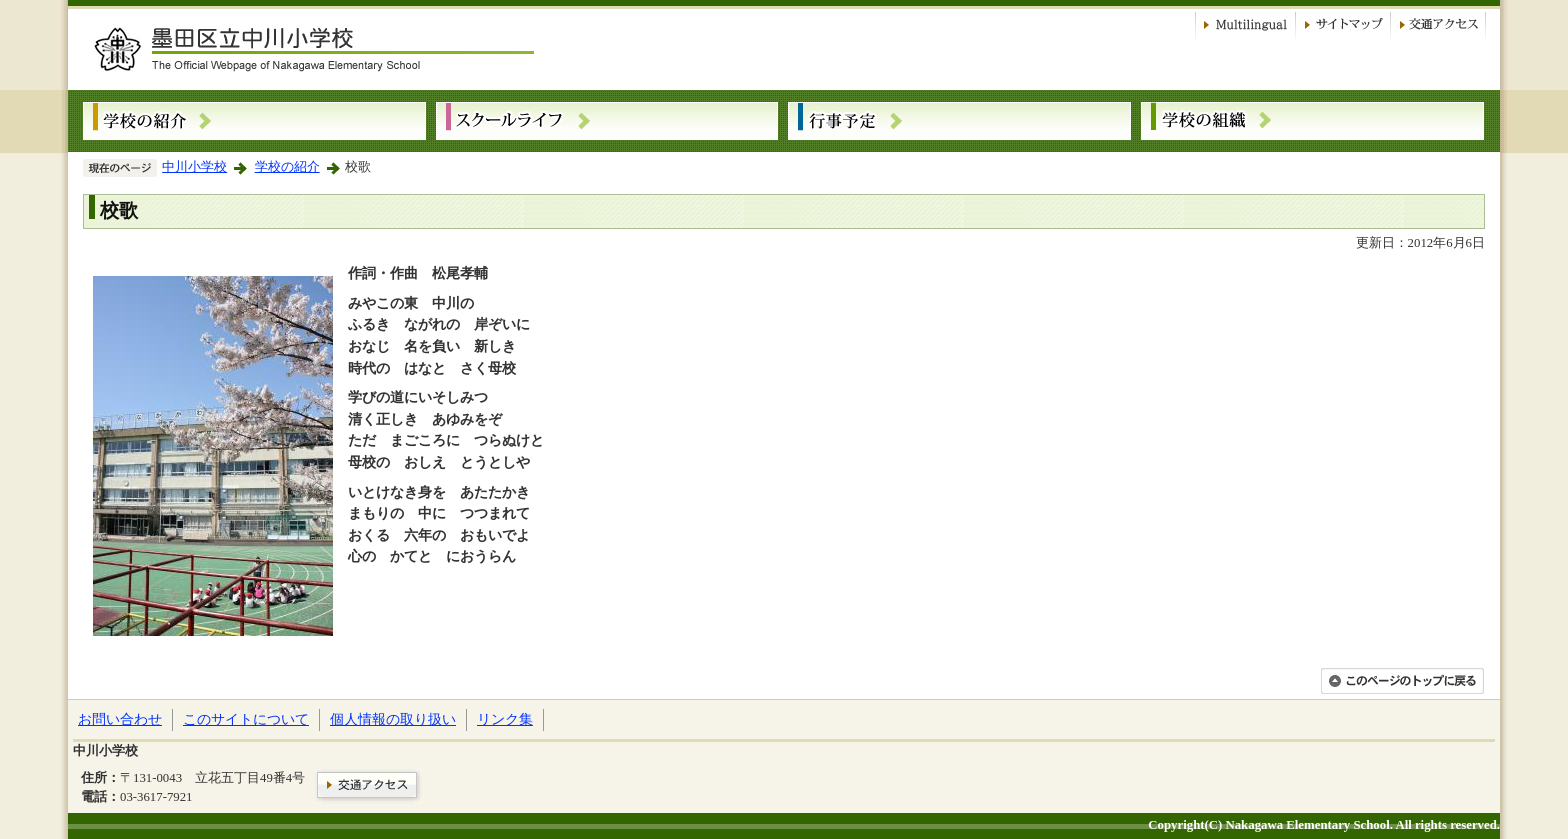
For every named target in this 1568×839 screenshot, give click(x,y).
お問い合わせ (120, 719)
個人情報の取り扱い (393, 719)
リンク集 (505, 719)
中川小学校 (194, 167)
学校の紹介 (287, 167)
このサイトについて (246, 719)
